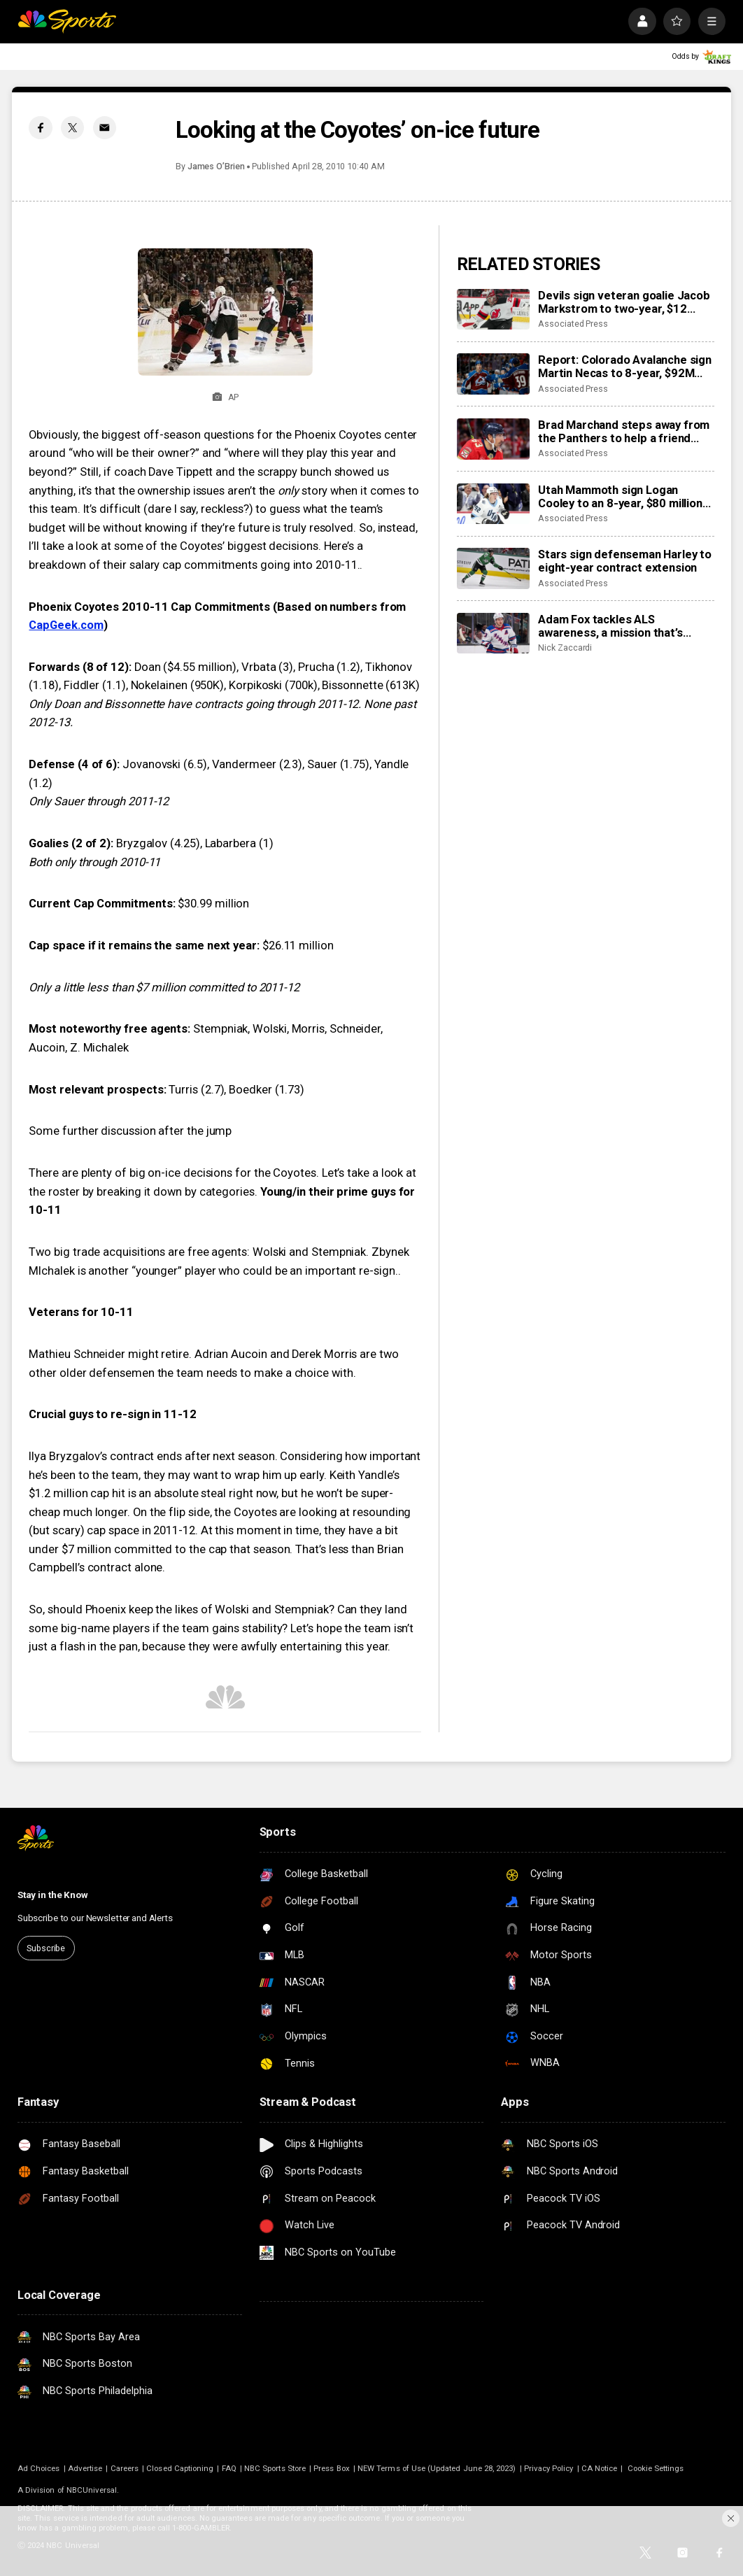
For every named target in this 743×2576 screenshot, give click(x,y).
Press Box (331, 2468)
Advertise (85, 2468)
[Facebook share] (40, 127)
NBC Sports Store (275, 2468)
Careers (125, 2468)
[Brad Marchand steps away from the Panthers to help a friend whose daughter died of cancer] (493, 438)
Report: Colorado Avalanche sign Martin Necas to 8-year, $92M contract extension (625, 366)
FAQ (229, 2468)
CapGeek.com (66, 625)
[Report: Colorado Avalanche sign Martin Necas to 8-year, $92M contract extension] (493, 373)
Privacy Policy (549, 2468)
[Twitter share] (72, 127)
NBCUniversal (92, 2490)
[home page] (66, 21)
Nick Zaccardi (565, 647)
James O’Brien (216, 166)
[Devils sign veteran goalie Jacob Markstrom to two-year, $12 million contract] (493, 309)
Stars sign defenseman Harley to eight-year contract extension (625, 561)
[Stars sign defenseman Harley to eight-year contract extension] (493, 568)
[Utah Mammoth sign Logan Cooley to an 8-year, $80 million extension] (493, 503)
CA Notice (599, 2468)
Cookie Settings (656, 2468)
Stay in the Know (52, 1894)
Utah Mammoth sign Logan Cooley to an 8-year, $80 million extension (620, 496)
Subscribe (46, 1948)
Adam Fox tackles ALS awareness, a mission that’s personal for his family (610, 626)
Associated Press (573, 323)
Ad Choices (38, 2468)
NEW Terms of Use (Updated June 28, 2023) (437, 2468)
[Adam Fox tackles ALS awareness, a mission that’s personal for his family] (493, 633)
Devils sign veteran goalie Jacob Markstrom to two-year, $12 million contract (624, 302)
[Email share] (104, 127)
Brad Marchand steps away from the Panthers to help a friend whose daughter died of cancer (623, 431)
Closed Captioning (179, 2468)
